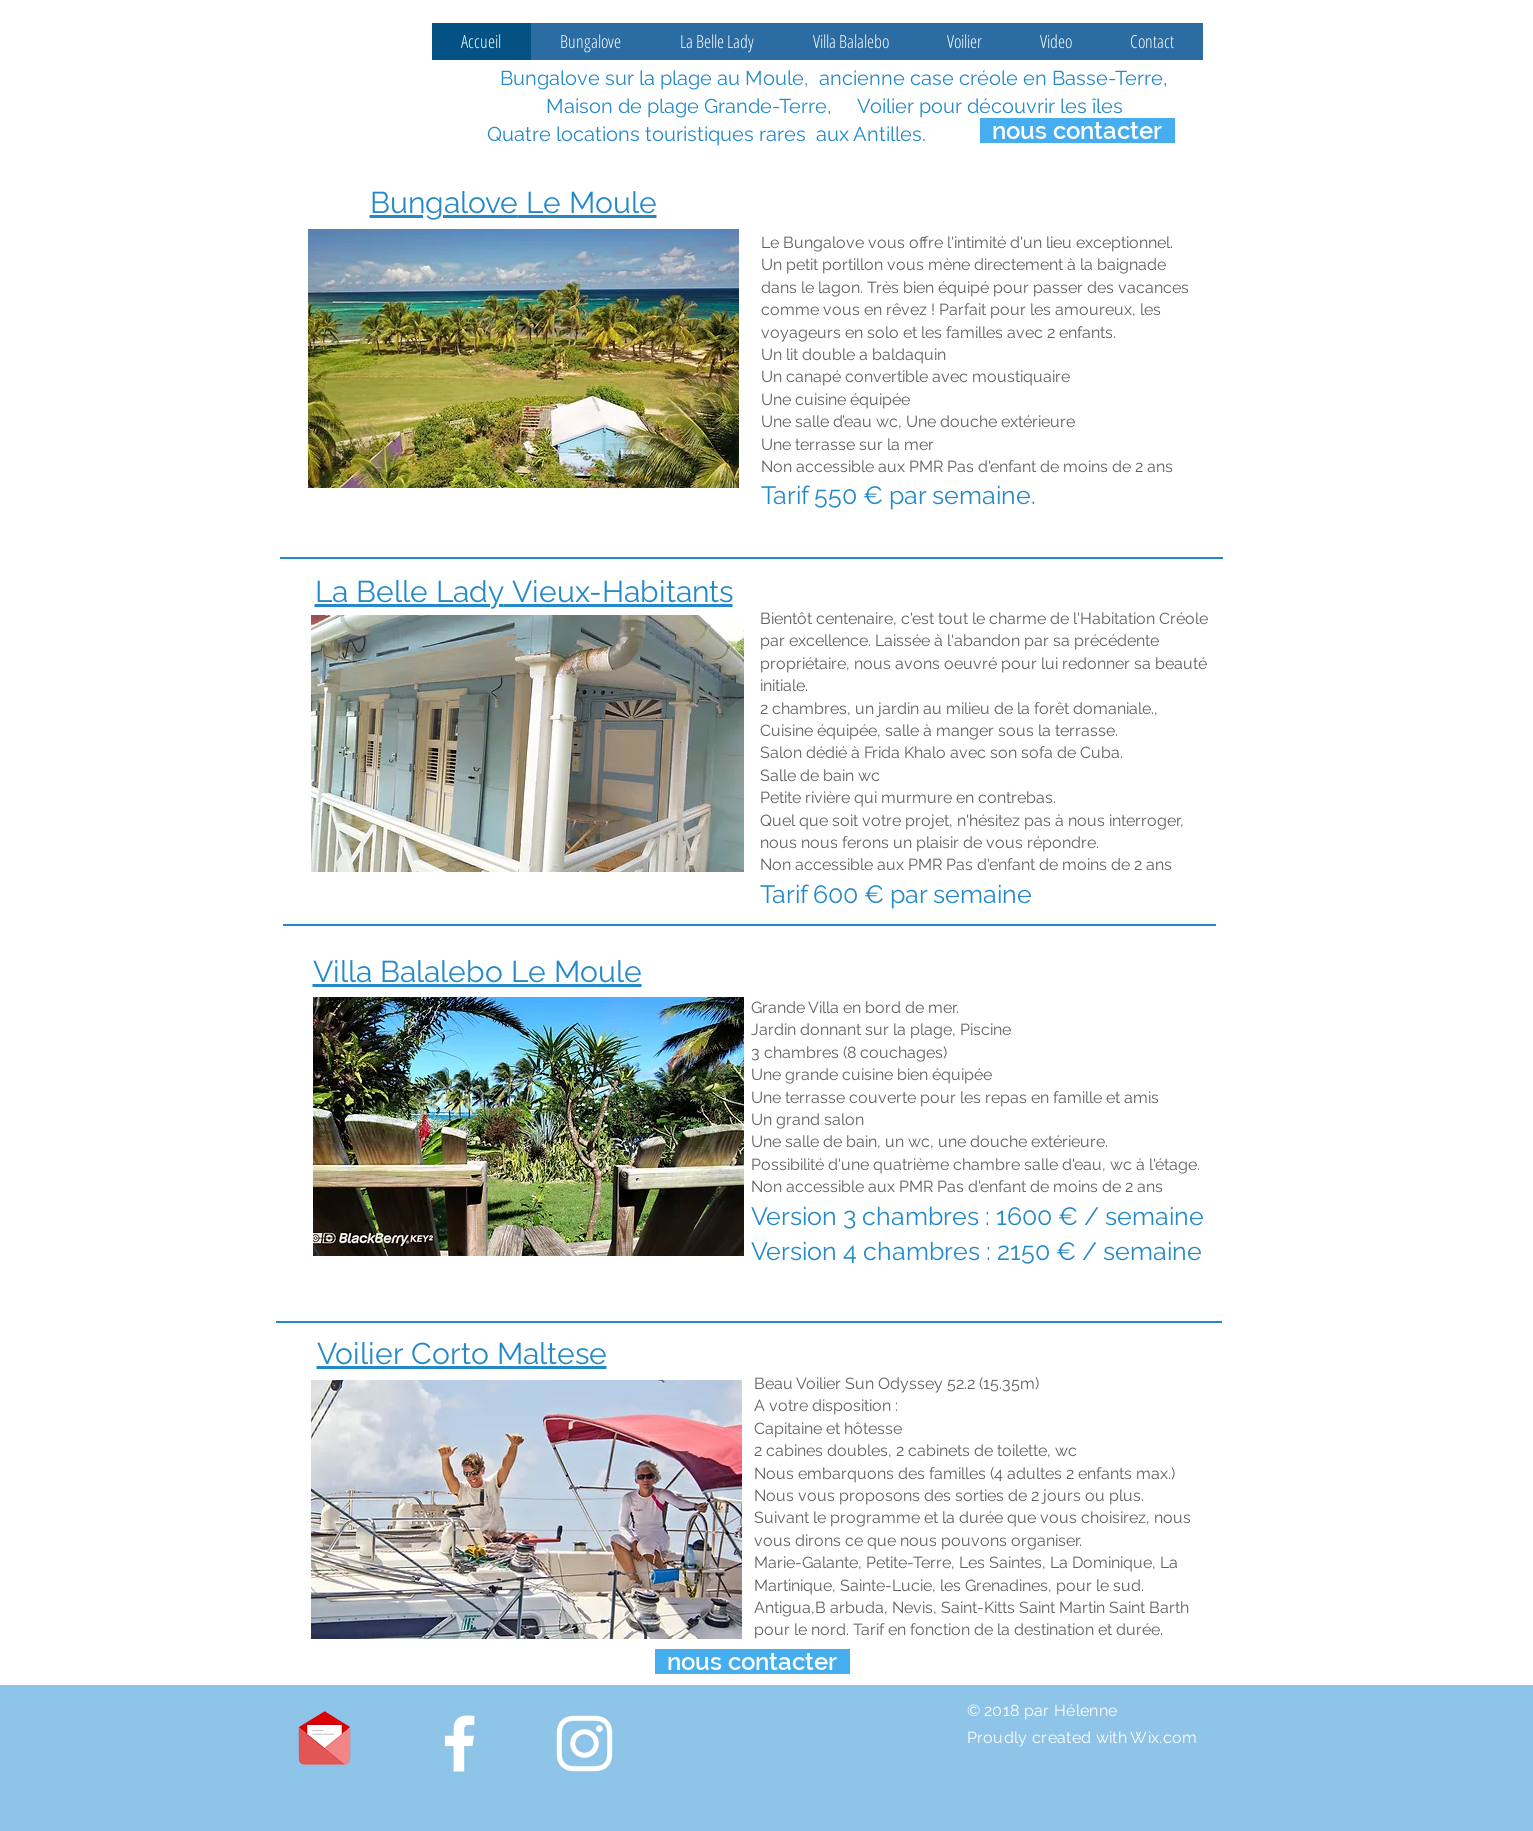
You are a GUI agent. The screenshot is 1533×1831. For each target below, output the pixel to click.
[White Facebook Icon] (459, 1743)
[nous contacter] (1077, 130)
